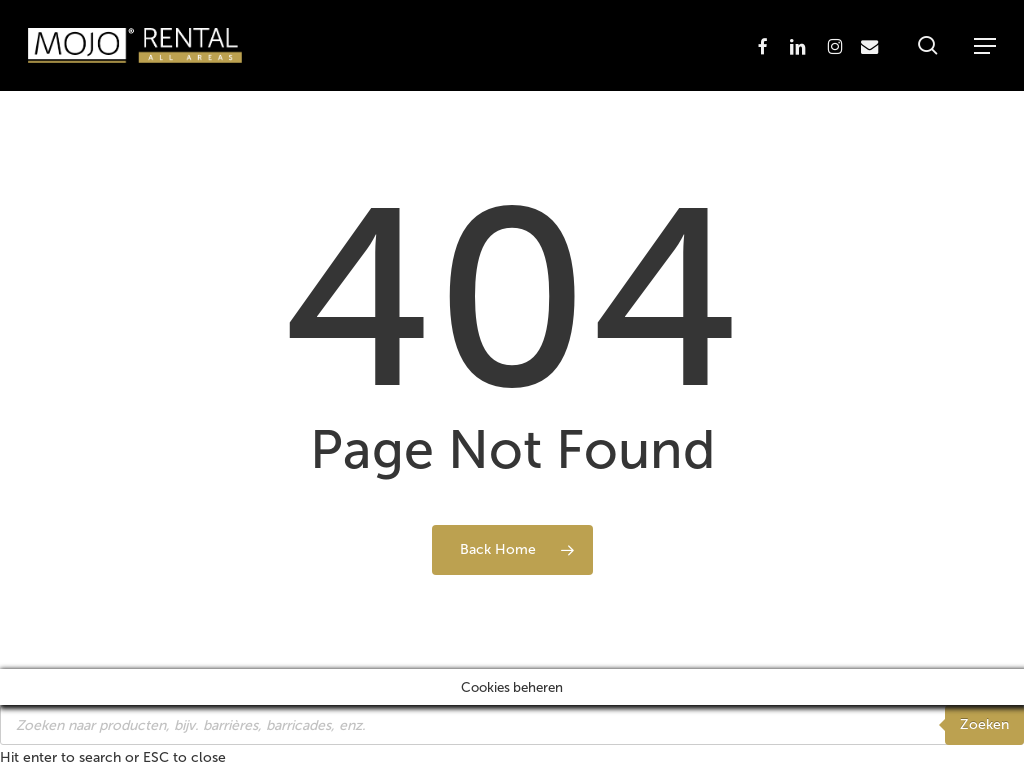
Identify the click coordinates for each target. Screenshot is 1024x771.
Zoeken (984, 724)
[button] (985, 46)
